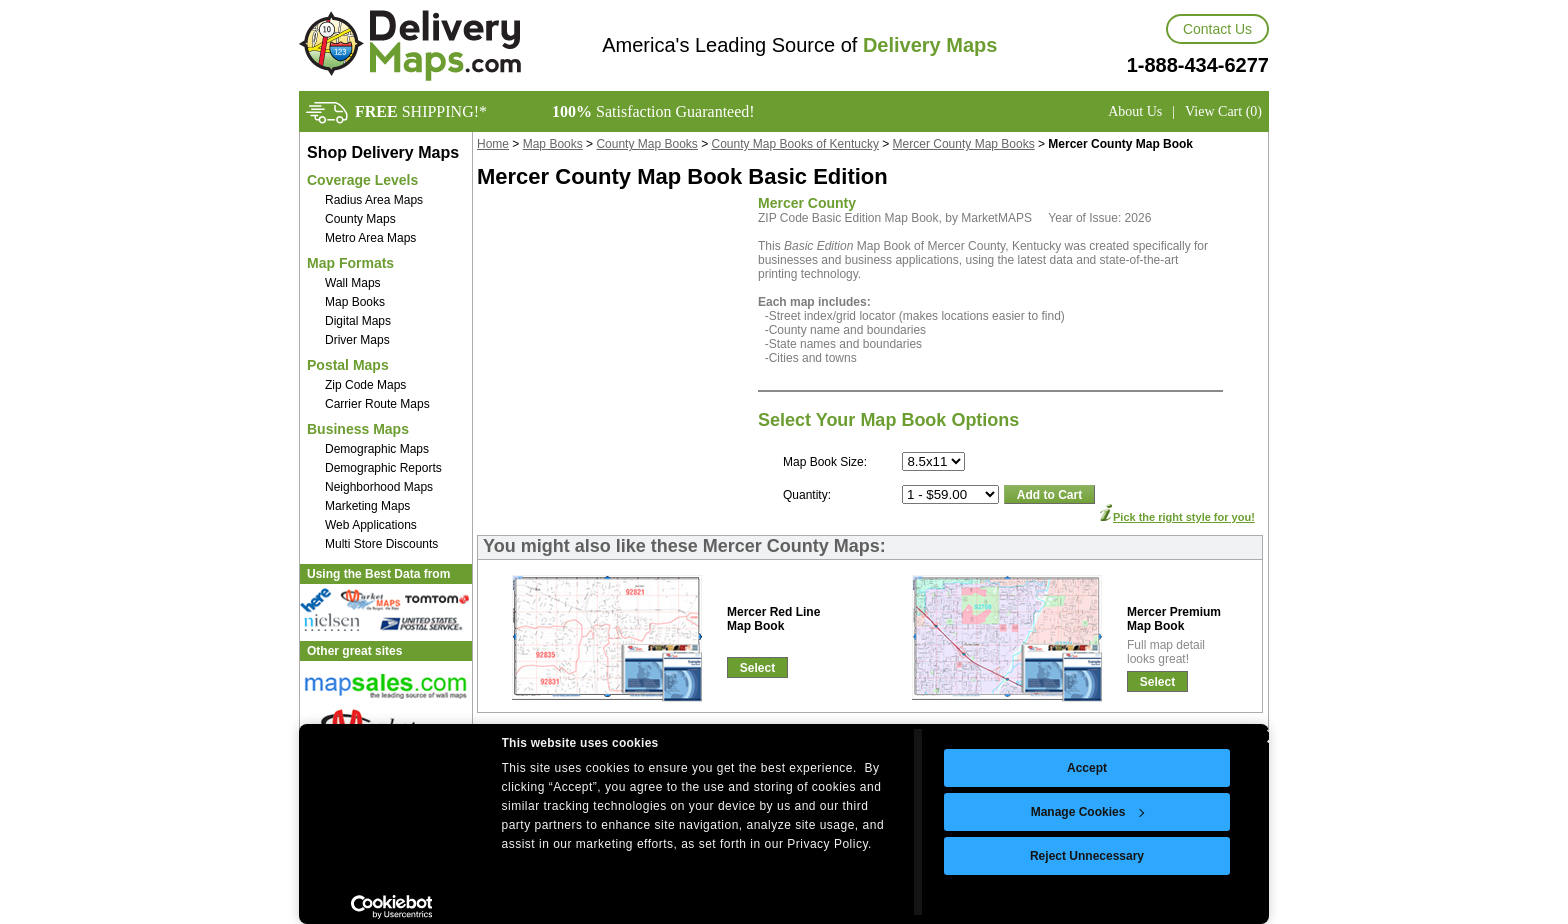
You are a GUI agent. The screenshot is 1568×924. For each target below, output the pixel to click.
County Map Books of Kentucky (795, 144)
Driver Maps (357, 340)
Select (757, 668)
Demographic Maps (377, 449)
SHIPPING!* (421, 111)
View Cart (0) (1223, 111)
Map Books (355, 302)
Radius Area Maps (374, 200)
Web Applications (371, 525)
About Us (1135, 111)
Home (493, 144)
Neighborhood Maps (379, 487)
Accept (1087, 768)
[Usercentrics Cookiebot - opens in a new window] (391, 907)
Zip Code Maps (365, 385)
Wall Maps (353, 283)
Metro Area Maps (370, 238)
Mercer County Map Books (964, 144)
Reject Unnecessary (1087, 856)
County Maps (360, 219)
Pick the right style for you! (1184, 517)
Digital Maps (358, 321)
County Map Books (646, 144)
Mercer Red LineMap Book (773, 619)
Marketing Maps (367, 506)
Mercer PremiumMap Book (1174, 619)
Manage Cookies (1088, 812)
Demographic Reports (383, 468)
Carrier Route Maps (377, 404)
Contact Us (1217, 29)
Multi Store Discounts (381, 544)
